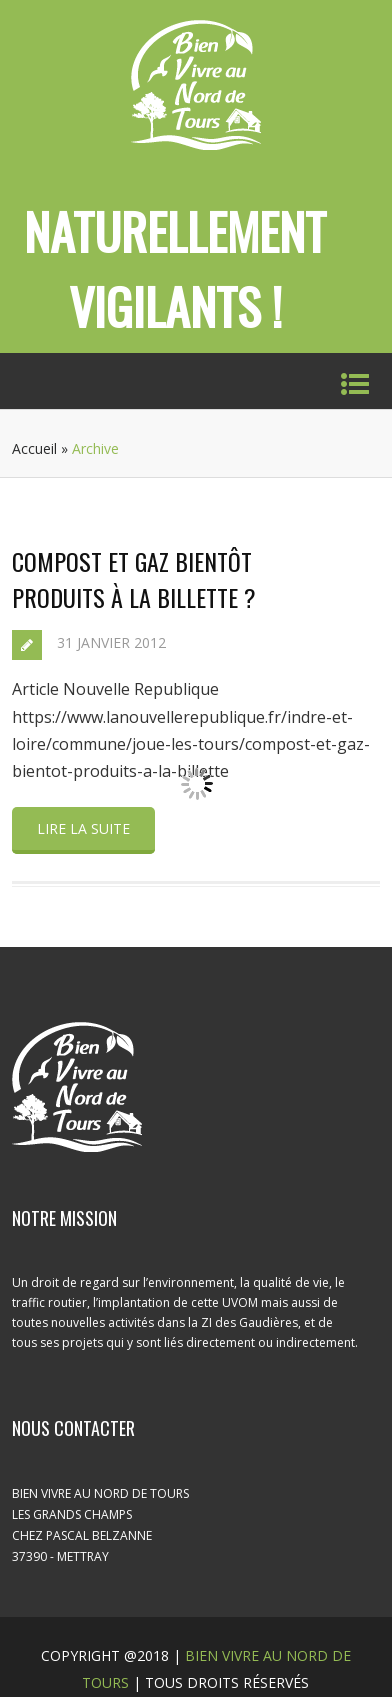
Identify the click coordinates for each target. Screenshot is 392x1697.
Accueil (34, 448)
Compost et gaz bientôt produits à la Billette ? (134, 579)
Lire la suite (83, 828)
